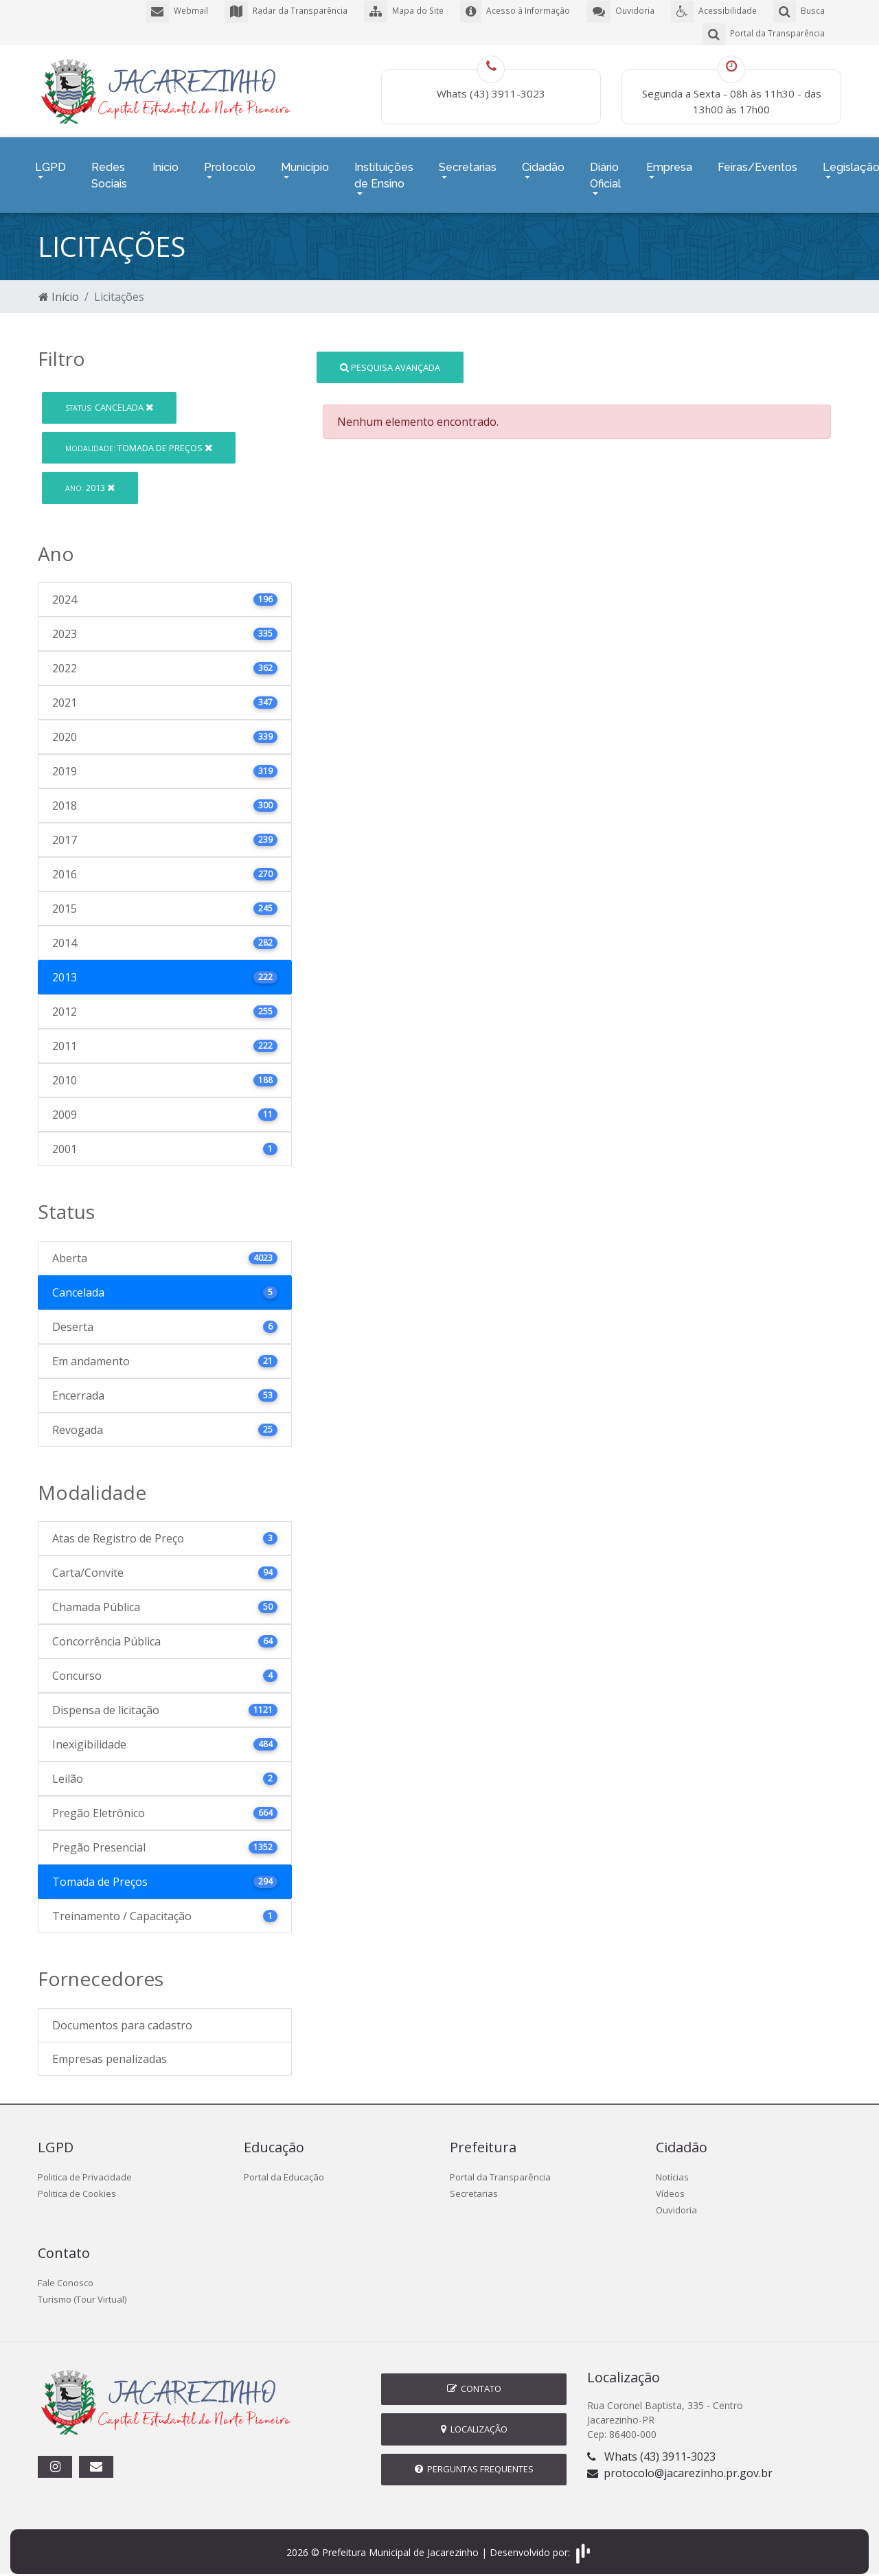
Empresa (669, 162)
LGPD (50, 162)
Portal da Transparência (500, 2169)
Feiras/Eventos (757, 162)
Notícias (672, 2169)
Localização (474, 2421)
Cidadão (543, 162)
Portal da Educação (284, 2169)
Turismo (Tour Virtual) (82, 2291)
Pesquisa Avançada (390, 358)
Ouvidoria (676, 2202)
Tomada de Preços (138, 439)
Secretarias (467, 162)
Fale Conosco (65, 2274)
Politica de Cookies (77, 2185)
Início (165, 162)
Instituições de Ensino (383, 170)
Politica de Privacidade (85, 2169)
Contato (474, 2380)
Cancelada (109, 399)
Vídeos (670, 2185)
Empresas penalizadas (109, 2050)
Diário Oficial (605, 170)
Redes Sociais (109, 170)
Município (305, 162)
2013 (90, 479)
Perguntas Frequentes (474, 2460)
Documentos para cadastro (122, 2017)
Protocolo (229, 162)
